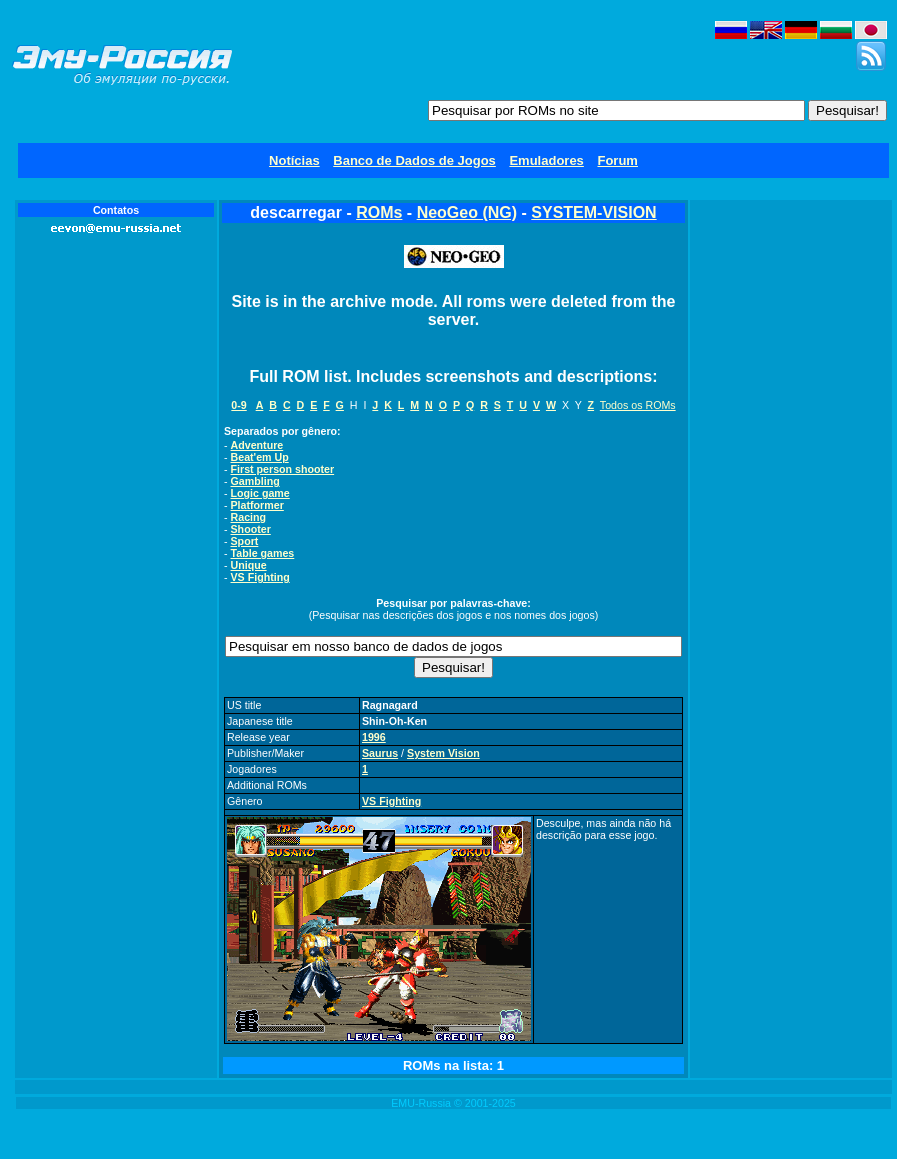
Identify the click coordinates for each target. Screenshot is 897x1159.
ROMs (379, 212)
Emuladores (546, 160)
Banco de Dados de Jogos (414, 160)
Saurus (380, 753)
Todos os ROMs (638, 405)
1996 (374, 737)
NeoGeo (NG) (467, 212)
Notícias (294, 160)
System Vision (443, 753)
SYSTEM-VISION (593, 212)
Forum (617, 160)
